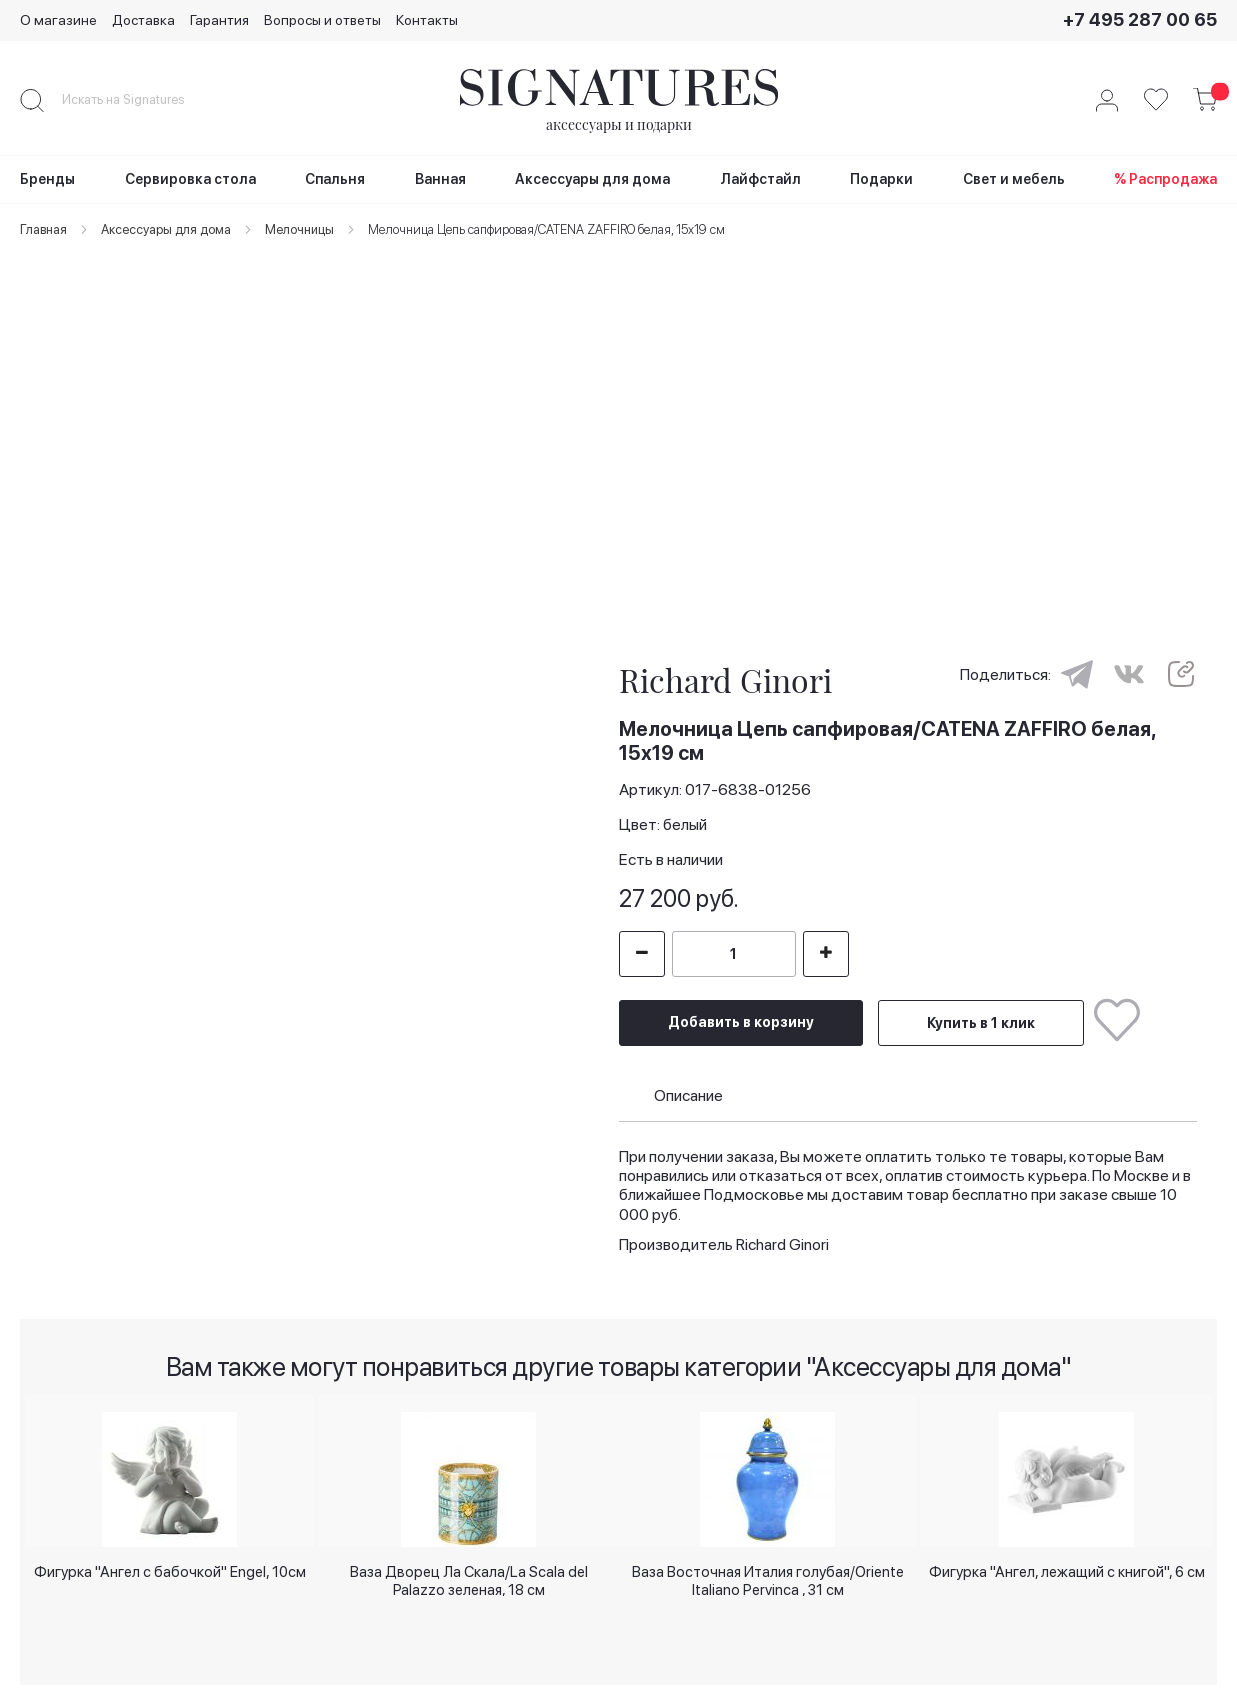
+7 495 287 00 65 (1140, 19)
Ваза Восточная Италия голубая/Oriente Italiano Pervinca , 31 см (768, 1578)
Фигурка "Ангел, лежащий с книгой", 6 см (1067, 1571)
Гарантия (219, 20)
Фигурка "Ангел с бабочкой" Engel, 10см (170, 1571)
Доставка (143, 20)
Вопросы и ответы (322, 20)
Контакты (427, 20)
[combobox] (140, 100)
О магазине (58, 20)
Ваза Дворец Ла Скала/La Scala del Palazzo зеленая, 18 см (469, 1578)
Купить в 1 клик (981, 1015)
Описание (688, 1086)
